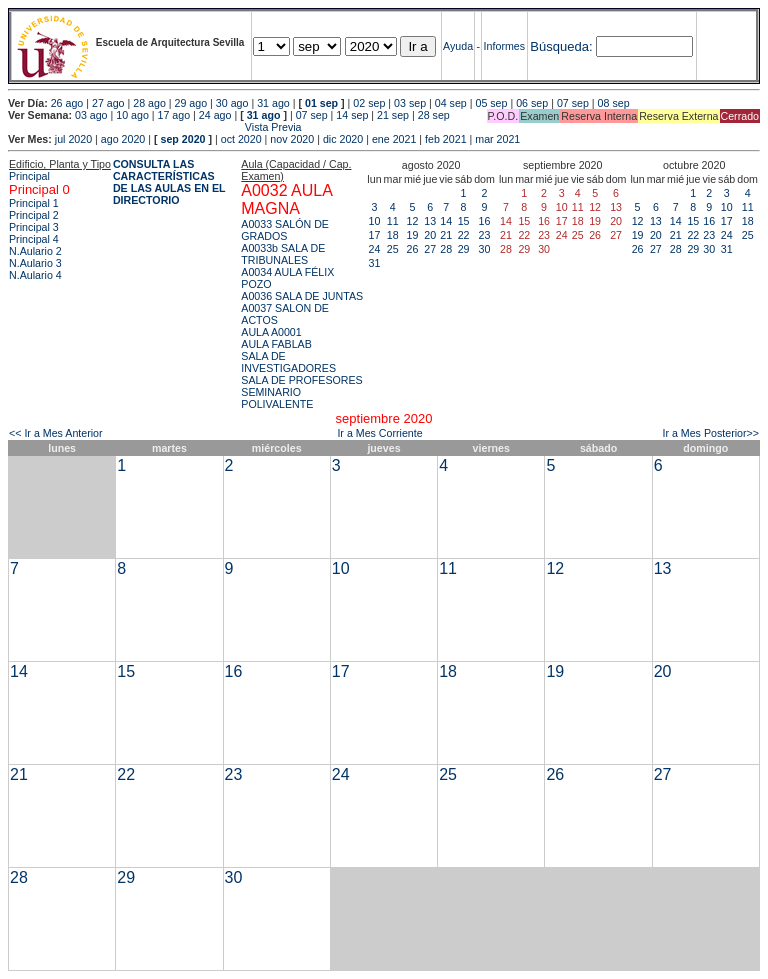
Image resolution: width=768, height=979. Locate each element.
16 (485, 221)
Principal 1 (34, 203)
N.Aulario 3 (35, 263)
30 (485, 249)
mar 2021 (497, 139)
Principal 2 (34, 215)
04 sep (451, 103)
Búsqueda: (561, 46)
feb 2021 (445, 139)
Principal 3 (34, 227)
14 (446, 221)
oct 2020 (241, 139)
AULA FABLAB (276, 344)
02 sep (369, 103)
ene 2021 (394, 139)
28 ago (149, 103)
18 (393, 235)
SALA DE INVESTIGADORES (288, 362)
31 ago (273, 103)
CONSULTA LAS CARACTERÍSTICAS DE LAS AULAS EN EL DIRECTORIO (169, 182)
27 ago (108, 103)
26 (413, 249)
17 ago (174, 115)
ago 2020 (123, 139)
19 (413, 235)
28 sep (434, 115)
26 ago (67, 103)
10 (375, 221)
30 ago (232, 103)
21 (446, 235)
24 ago (215, 115)
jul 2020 (73, 139)
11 (393, 221)
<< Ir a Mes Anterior (56, 433)
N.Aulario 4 (35, 275)
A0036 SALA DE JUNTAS (302, 296)
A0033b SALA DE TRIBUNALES (283, 254)
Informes (504, 46)
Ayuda (458, 46)
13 (430, 221)
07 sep (573, 103)
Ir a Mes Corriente (379, 433)
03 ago (91, 115)
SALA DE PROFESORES (301, 380)
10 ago (132, 115)
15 (464, 221)
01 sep (321, 103)
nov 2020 (292, 139)
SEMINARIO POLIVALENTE (277, 398)
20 (430, 235)
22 (464, 235)
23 (485, 235)
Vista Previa (155, 127)
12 (413, 221)
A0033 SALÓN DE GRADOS (285, 230)
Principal (29, 176)
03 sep (410, 103)
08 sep (614, 103)
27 (430, 249)
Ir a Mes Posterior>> (710, 433)
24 (375, 249)
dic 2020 (343, 139)
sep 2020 (183, 139)
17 (375, 235)
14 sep (352, 115)
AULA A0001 (271, 332)
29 (464, 249)
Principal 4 (34, 239)
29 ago (191, 103)
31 (375, 263)
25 (393, 249)
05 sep (491, 103)
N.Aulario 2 (35, 251)
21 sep (393, 115)
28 (446, 249)
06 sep (532, 103)
